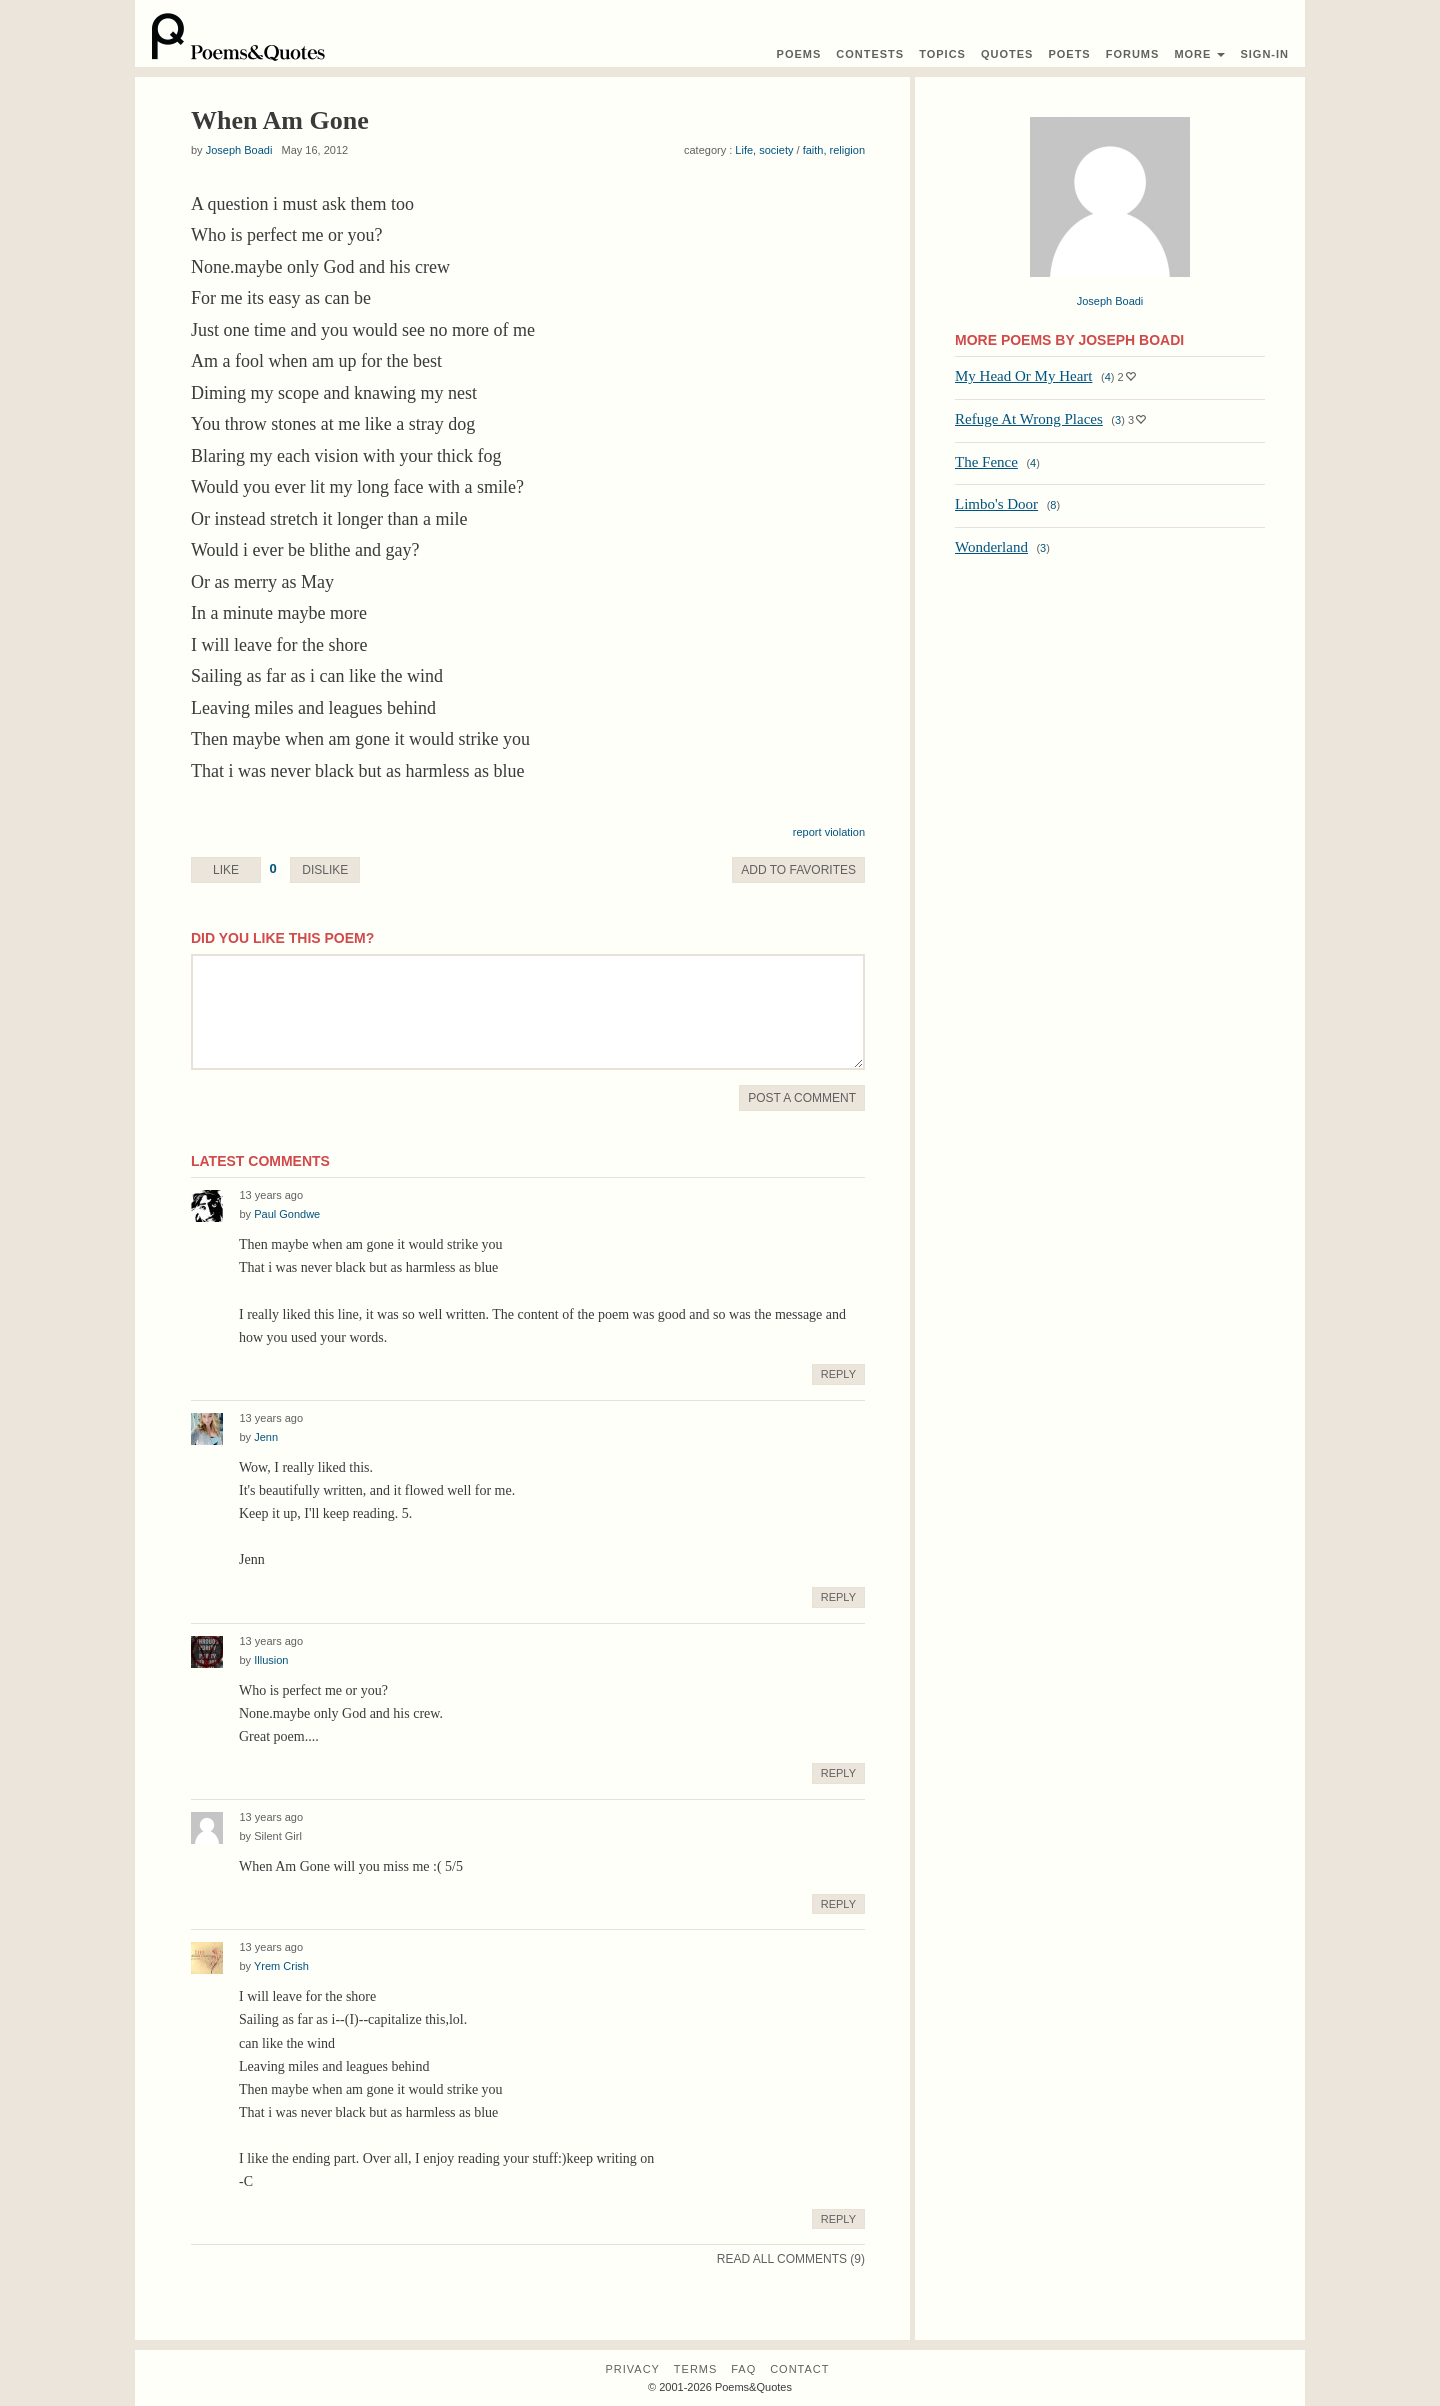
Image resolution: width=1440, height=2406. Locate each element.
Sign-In (1264, 54)
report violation (829, 832)
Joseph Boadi (239, 150)
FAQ (743, 2369)
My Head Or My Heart (1023, 376)
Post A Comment (802, 1098)
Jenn (266, 1437)
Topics (942, 54)
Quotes (1007, 54)
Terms (696, 2369)
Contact (799, 2369)
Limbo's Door (996, 504)
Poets (1069, 54)
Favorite (798, 870)
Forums (1133, 54)
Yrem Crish (281, 1966)
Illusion (271, 1660)
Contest (870, 54)
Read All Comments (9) (791, 2259)
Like (226, 870)
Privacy (632, 2369)
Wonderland (991, 547)
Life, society (764, 150)
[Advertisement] (1110, 715)
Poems (799, 54)
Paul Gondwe (287, 1214)
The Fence (986, 462)
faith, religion (834, 150)
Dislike (325, 870)
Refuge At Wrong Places (1029, 419)
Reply (838, 1374)
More (1199, 54)
